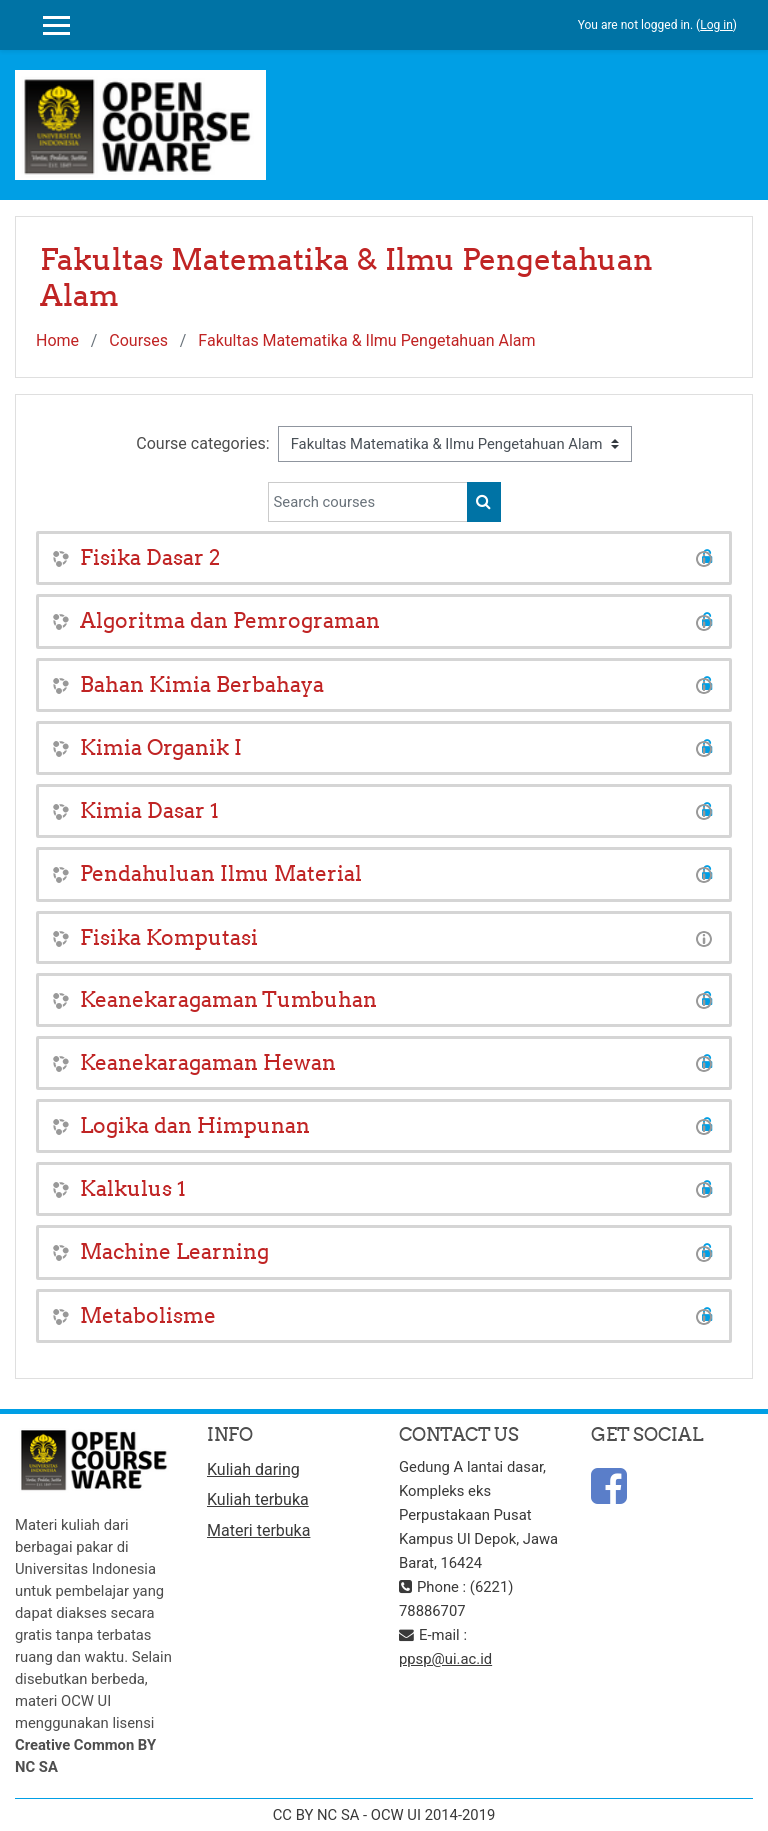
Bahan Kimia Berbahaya (202, 684)
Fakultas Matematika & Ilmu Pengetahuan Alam (366, 340)
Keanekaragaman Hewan (208, 1062)
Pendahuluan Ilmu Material (221, 873)
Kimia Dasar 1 (149, 810)
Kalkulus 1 (133, 1188)
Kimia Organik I (161, 747)
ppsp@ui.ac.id (445, 1659)
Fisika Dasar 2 (150, 557)
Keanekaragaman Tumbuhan (228, 999)
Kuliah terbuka (258, 1499)
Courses (138, 340)
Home (57, 340)
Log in (716, 25)
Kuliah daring (253, 1469)
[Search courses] (368, 502)
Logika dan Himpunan (195, 1125)
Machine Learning (174, 1251)
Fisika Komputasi (169, 937)
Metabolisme (148, 1315)
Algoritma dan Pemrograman (230, 620)
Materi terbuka (258, 1530)
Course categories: (202, 443)
